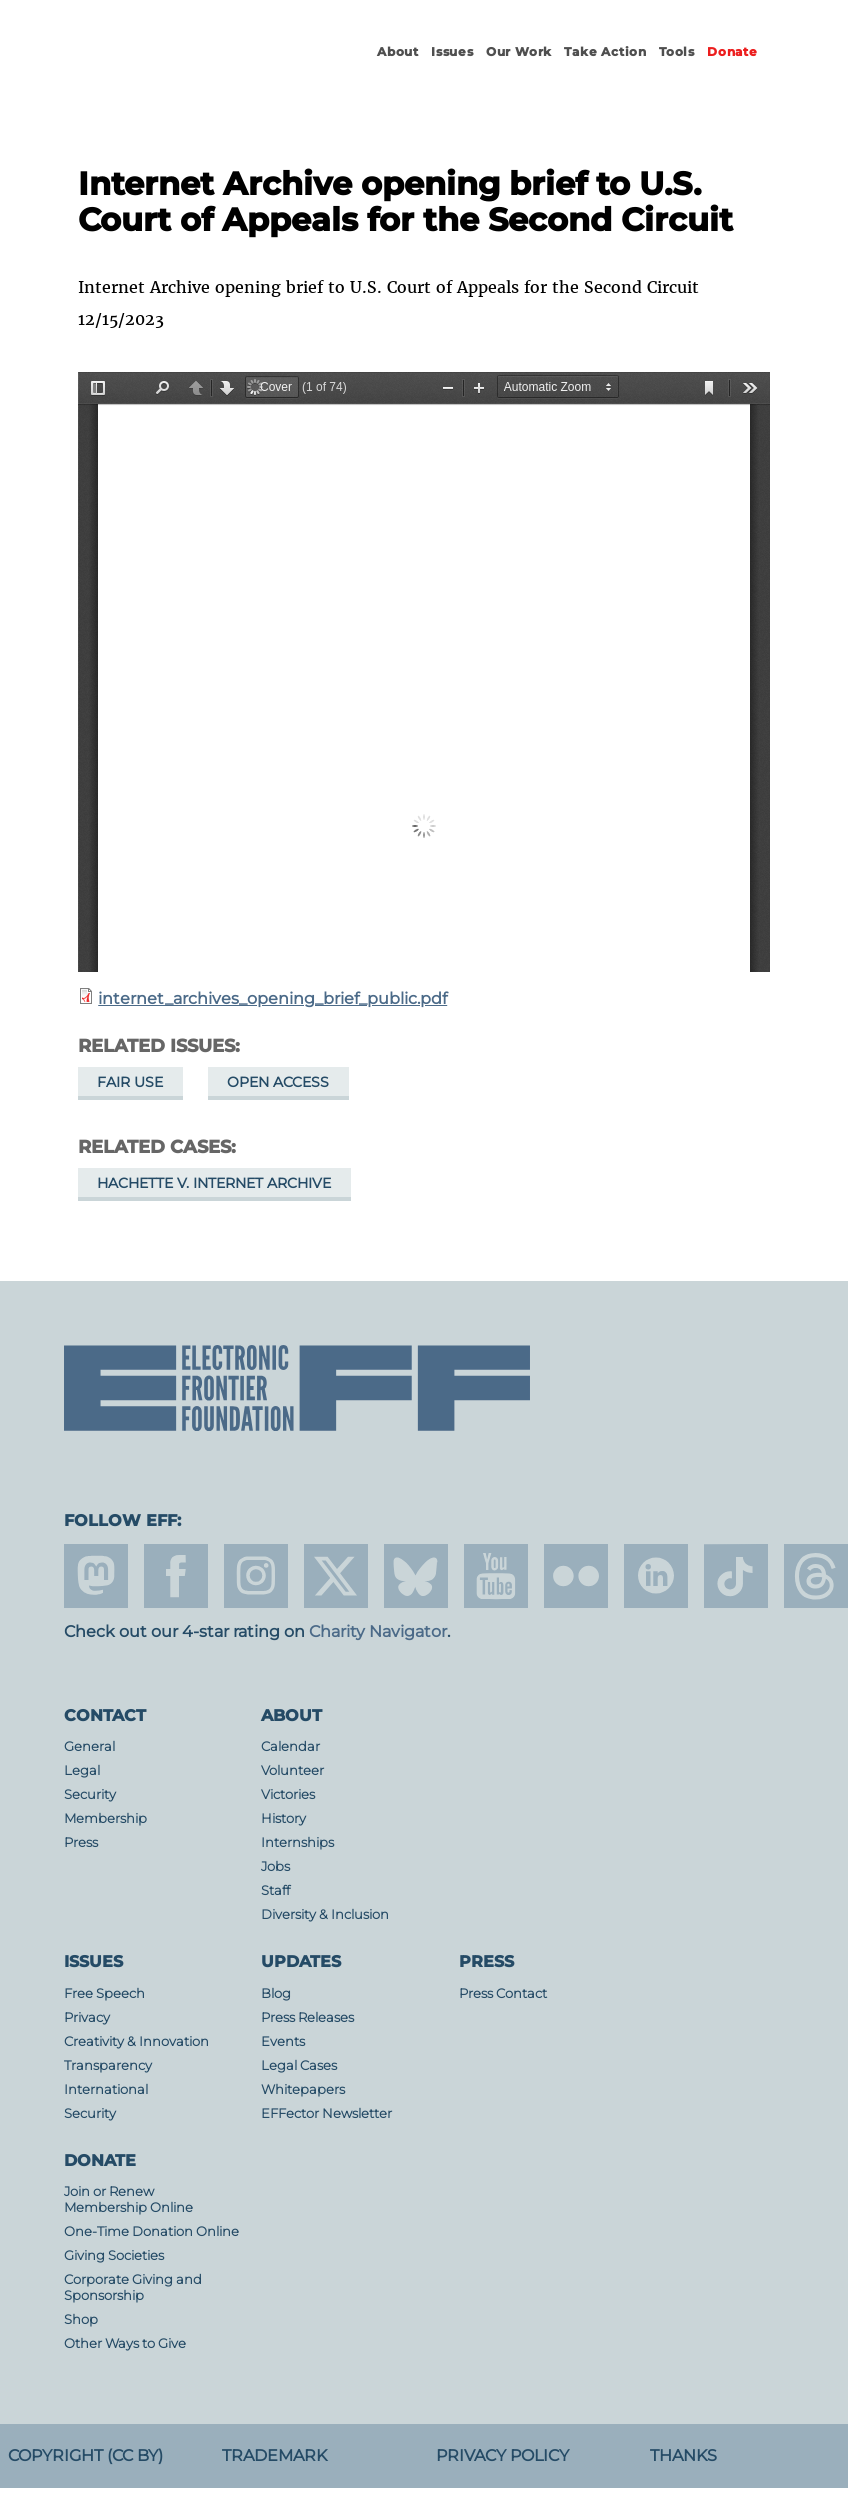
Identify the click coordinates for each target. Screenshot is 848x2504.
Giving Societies (114, 2255)
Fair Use (130, 1082)
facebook (176, 1576)
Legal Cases (299, 2065)
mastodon (96, 1576)
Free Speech (104, 1993)
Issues (452, 51)
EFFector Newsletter (326, 2113)
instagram (256, 1576)
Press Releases (307, 2017)
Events (283, 2041)
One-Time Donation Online (151, 2231)
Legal (82, 1770)
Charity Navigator (378, 1631)
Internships (297, 1842)
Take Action (605, 51)
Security (90, 1794)
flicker (576, 1576)
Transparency (108, 2065)
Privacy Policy (502, 2455)
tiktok (736, 1576)
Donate (732, 51)
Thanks (683, 2455)
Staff (275, 1890)
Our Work (519, 51)
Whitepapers (303, 2089)
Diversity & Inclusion (325, 1914)
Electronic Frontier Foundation (174, 70)
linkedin (656, 1576)
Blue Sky (416, 1576)
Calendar (290, 1746)
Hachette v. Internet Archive (214, 1183)
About (398, 51)
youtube (496, 1576)
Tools (677, 51)
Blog (276, 1993)
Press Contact (503, 1993)
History (283, 1818)
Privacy (87, 2017)
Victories (288, 1794)
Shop (81, 2319)
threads (816, 1576)
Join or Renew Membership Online (128, 2199)
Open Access (278, 1082)
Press (81, 1842)
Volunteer (292, 1770)
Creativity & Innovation (136, 2041)
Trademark (274, 2455)
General (89, 1746)
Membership (105, 1818)
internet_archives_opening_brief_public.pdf (272, 998)
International (106, 2089)
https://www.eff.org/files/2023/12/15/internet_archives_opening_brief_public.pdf (424, 672)
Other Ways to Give (125, 2343)
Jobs (275, 1866)
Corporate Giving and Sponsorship (133, 2287)
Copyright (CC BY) (85, 2455)
